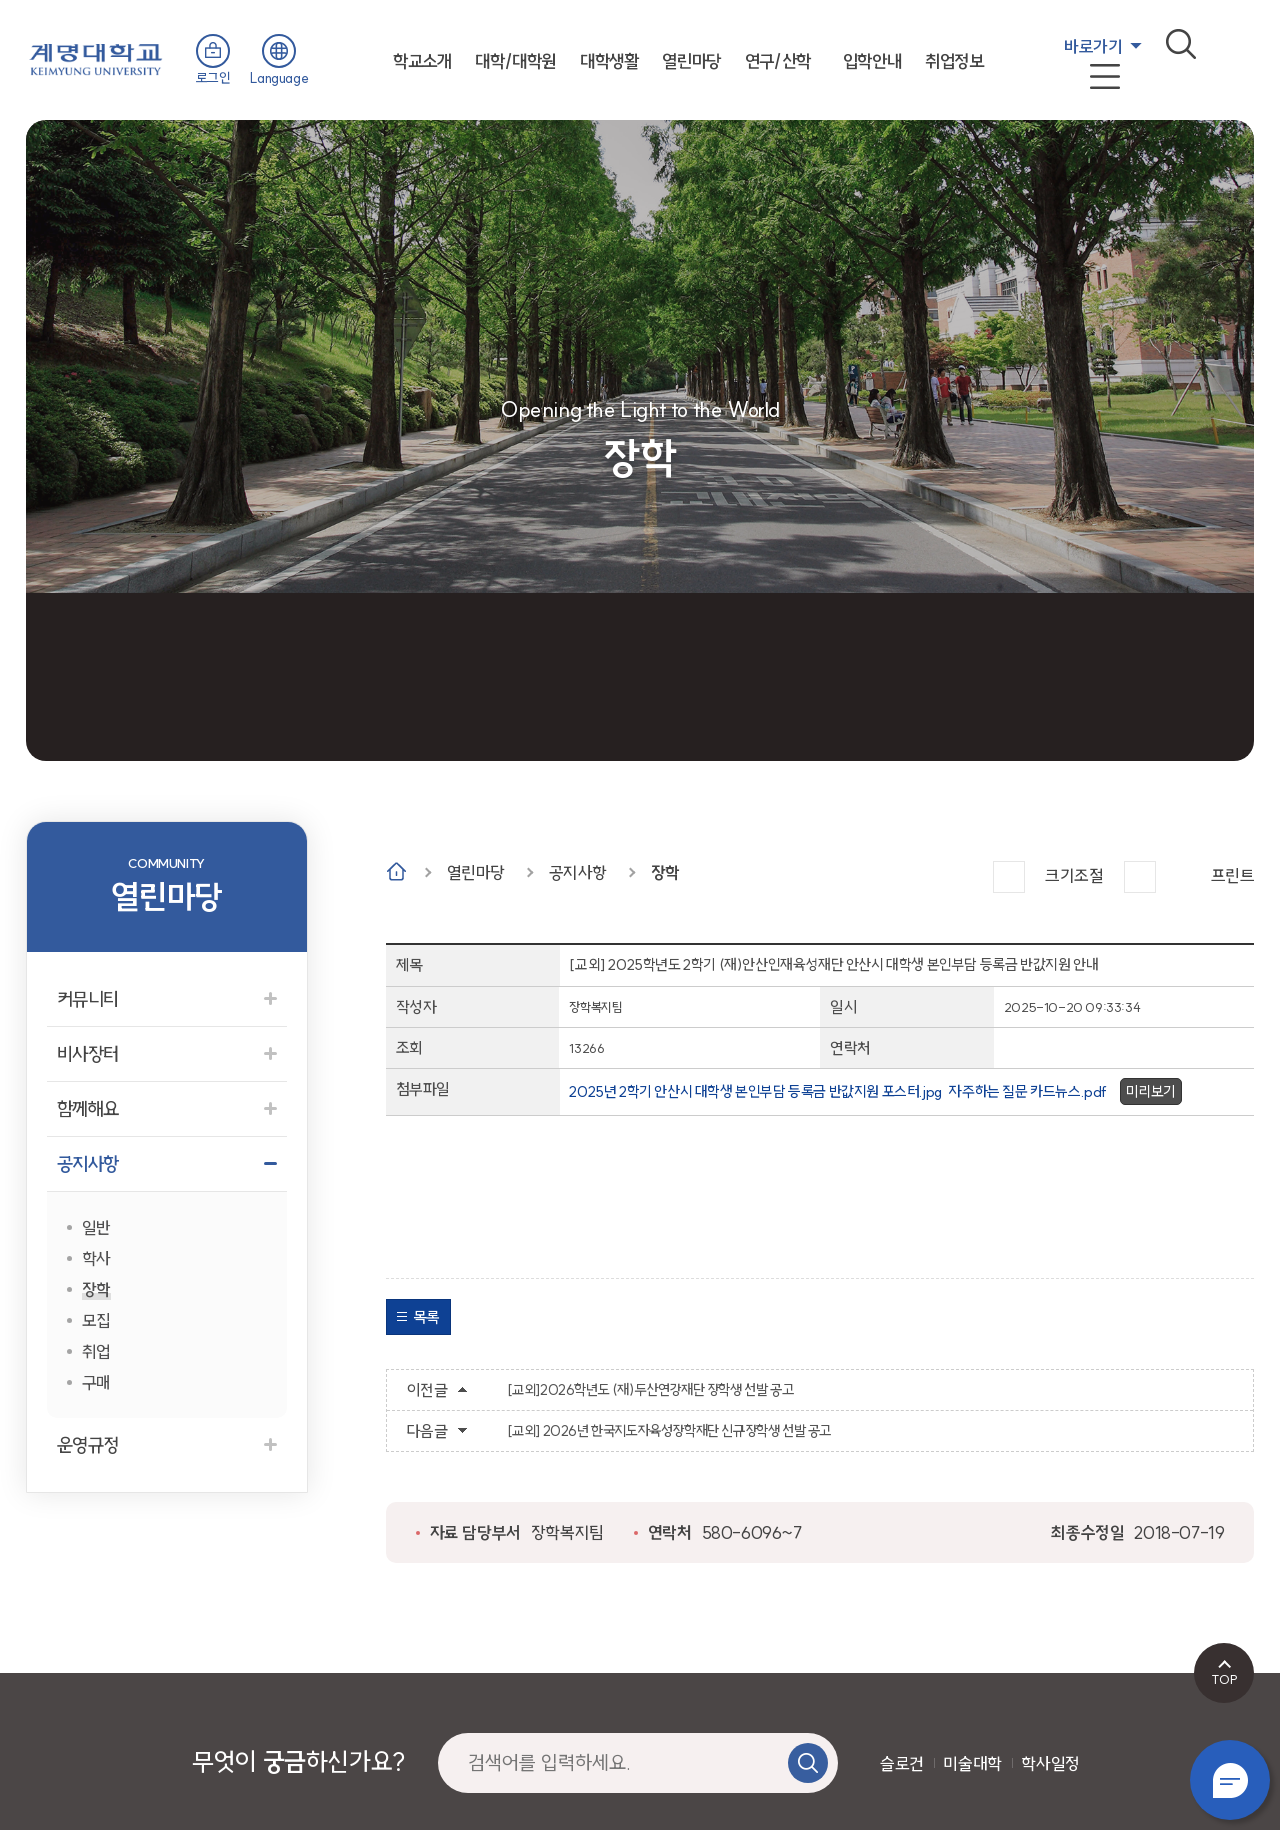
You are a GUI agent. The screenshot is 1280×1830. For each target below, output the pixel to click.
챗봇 (1230, 1780)
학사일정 (1050, 1763)
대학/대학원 (515, 61)
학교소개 (422, 61)
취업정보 (954, 61)
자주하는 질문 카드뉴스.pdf (1028, 1091)
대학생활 (609, 61)
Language (279, 78)
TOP (1224, 1679)
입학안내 (872, 61)
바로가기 (1093, 46)
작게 (1140, 877)
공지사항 (578, 872)
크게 (1009, 877)
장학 (665, 872)
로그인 (213, 78)
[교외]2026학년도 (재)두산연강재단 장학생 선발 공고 (650, 1390)
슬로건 (902, 1763)
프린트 (1233, 875)
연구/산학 (778, 61)
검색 (1181, 44)
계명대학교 (96, 57)
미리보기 (1151, 1091)
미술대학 (972, 1763)
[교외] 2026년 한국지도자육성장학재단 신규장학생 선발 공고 (669, 1431)
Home (396, 871)
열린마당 (691, 61)
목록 (426, 1317)
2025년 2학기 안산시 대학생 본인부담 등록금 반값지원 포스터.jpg (755, 1091)
